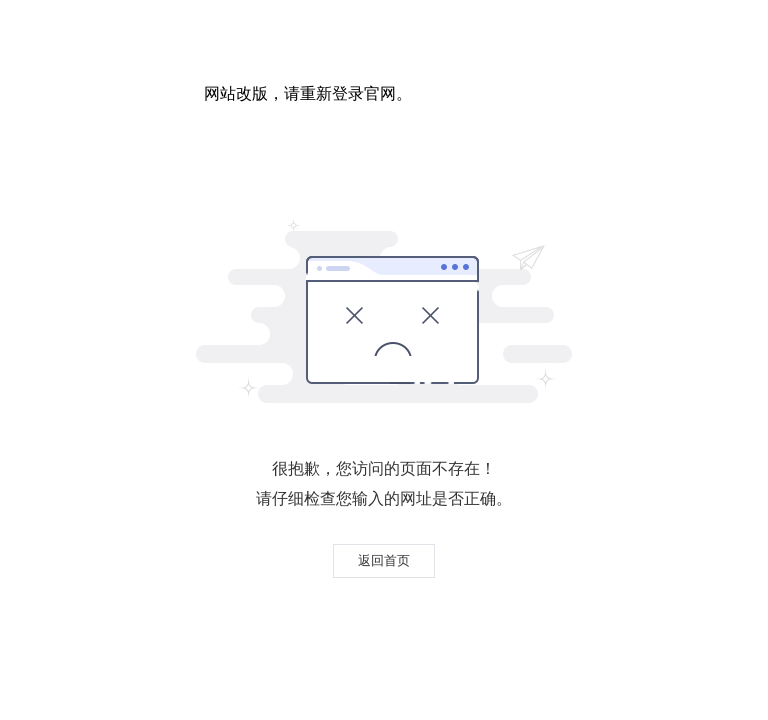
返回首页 (384, 560)
